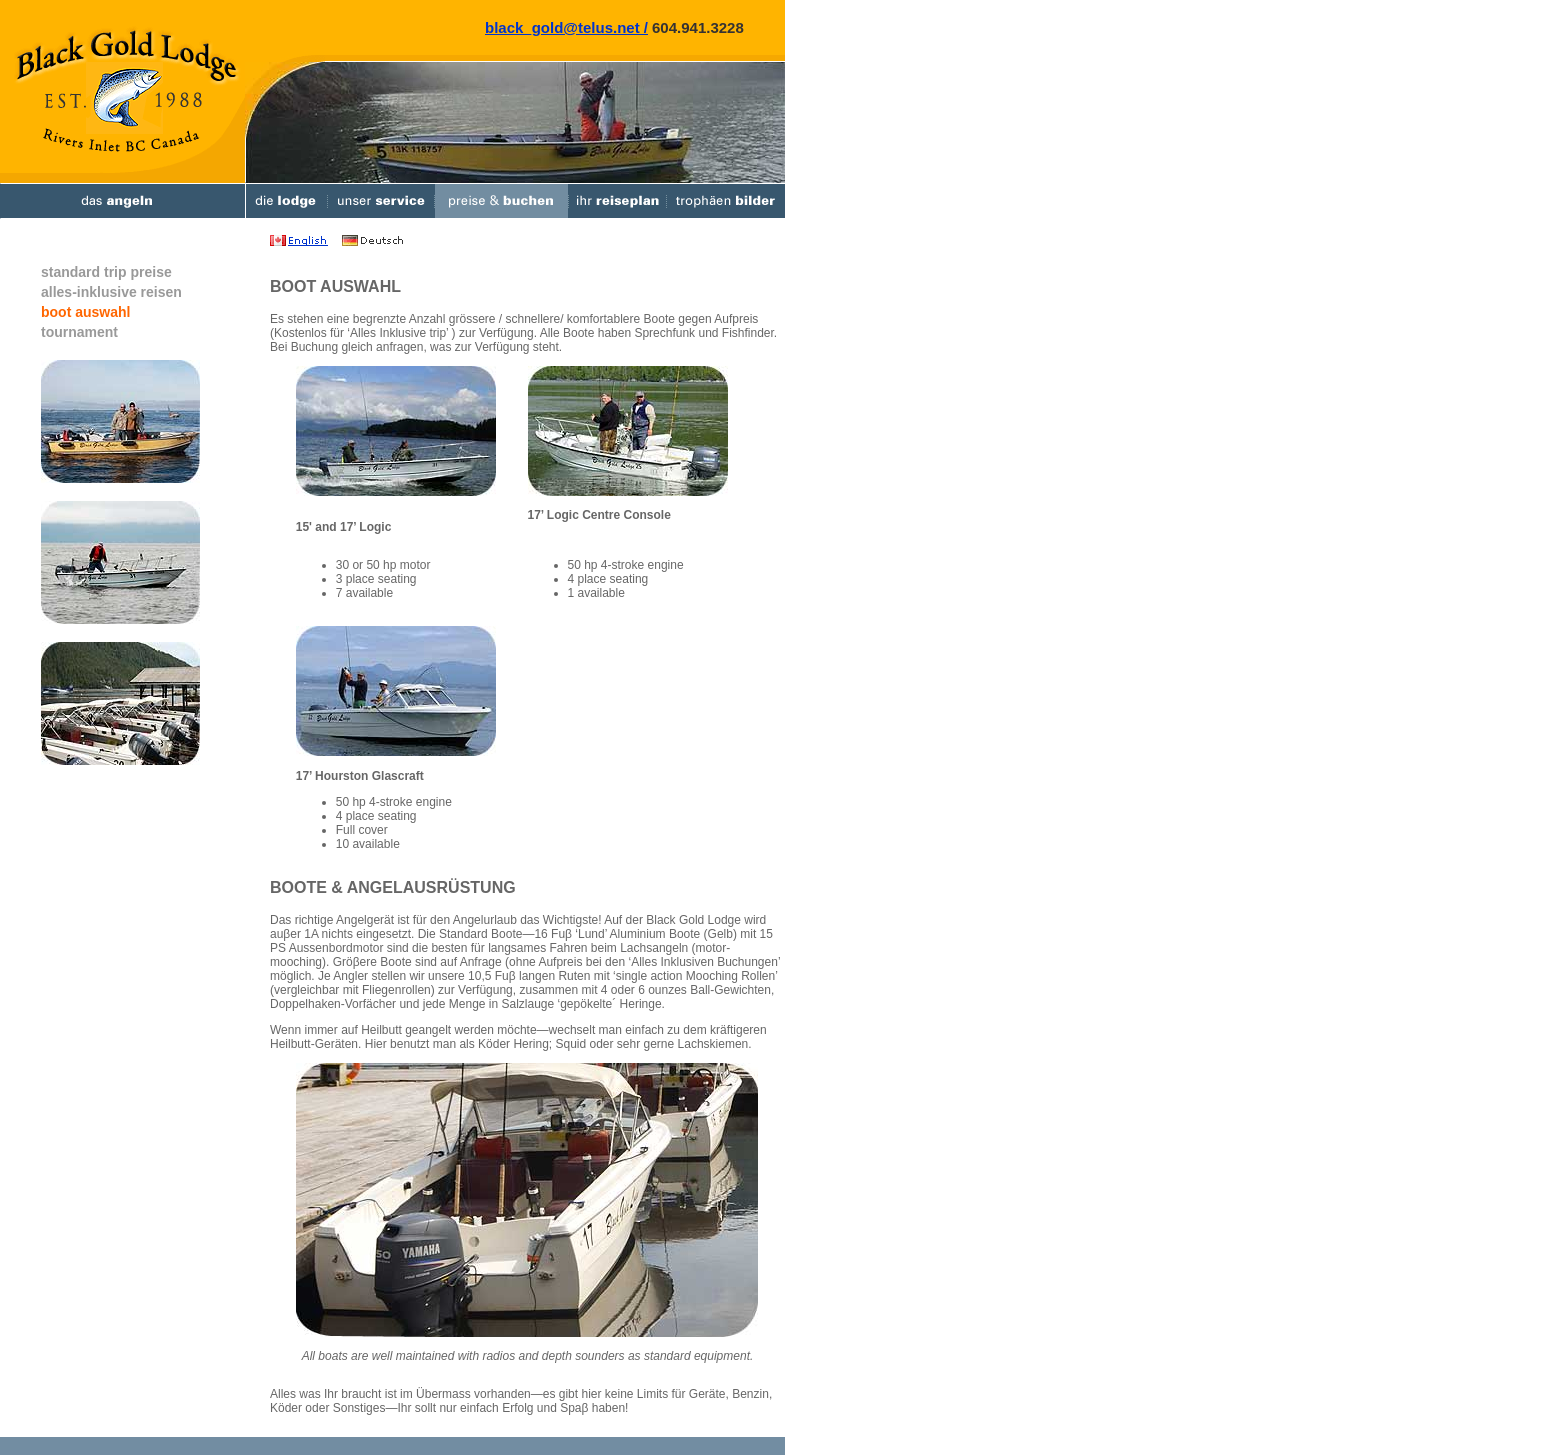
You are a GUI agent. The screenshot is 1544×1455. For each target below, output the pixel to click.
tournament (79, 332)
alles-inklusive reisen (111, 292)
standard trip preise (106, 272)
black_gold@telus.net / (566, 27)
